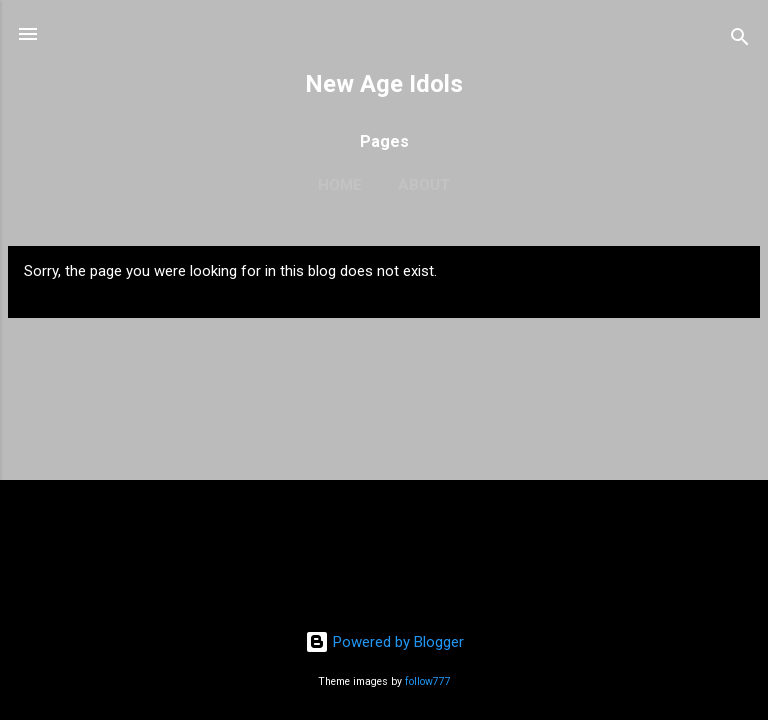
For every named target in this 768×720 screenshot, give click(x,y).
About (424, 185)
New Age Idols (384, 84)
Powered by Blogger (384, 642)
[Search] (740, 40)
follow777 (428, 681)
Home (340, 185)
